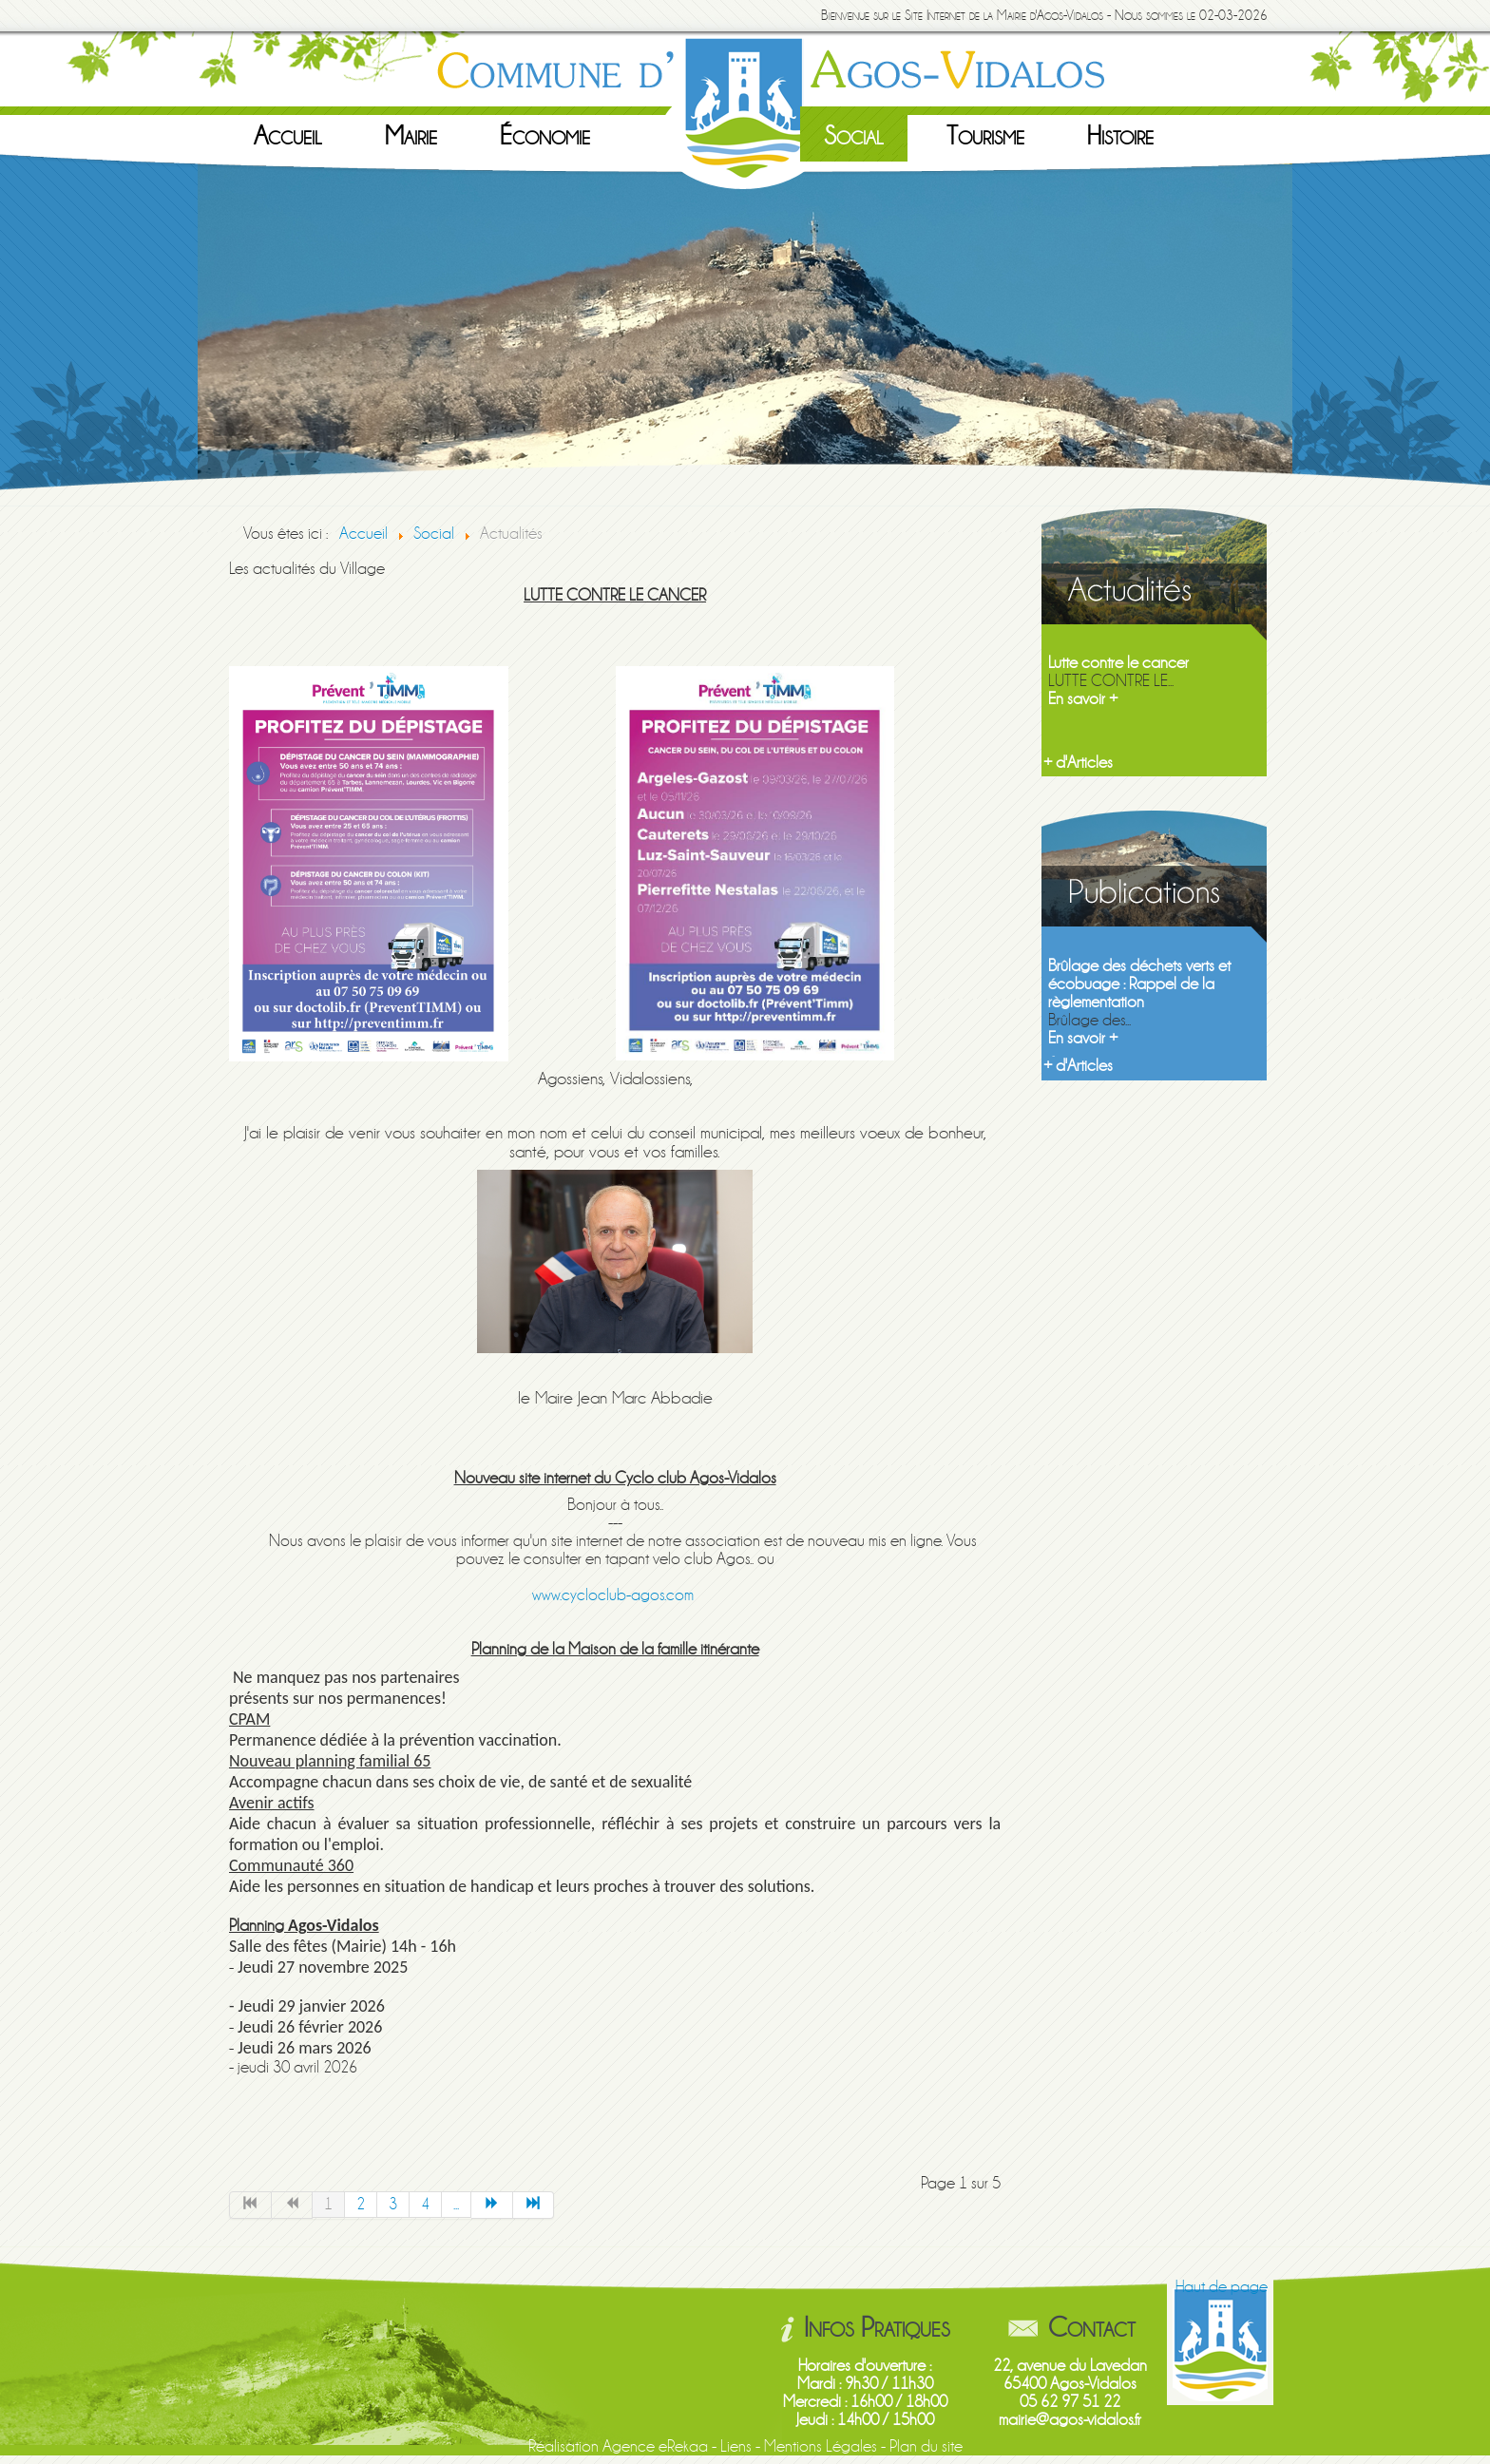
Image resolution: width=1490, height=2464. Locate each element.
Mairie (411, 136)
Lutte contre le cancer (1118, 663)
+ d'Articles (1078, 763)
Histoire (1120, 136)
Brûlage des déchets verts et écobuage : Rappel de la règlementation (1139, 984)
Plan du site (926, 2446)
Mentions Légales (820, 2446)
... (456, 2204)
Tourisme (985, 136)
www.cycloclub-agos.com (613, 1595)
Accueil (288, 136)
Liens (736, 2446)
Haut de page (1221, 2287)
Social (854, 136)
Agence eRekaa (655, 2446)
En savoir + (1083, 699)
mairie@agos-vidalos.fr (1070, 2420)
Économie (545, 136)
